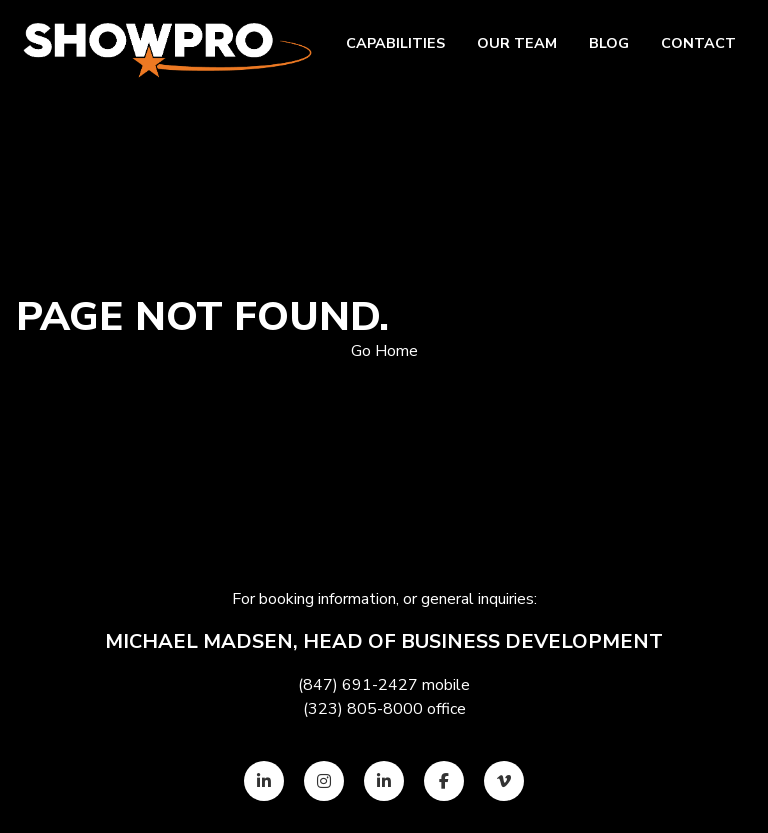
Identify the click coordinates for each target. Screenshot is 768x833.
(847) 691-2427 (358, 685)
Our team (517, 43)
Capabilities (395, 43)
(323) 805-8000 (363, 709)
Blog (609, 43)
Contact (698, 43)
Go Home (384, 351)
